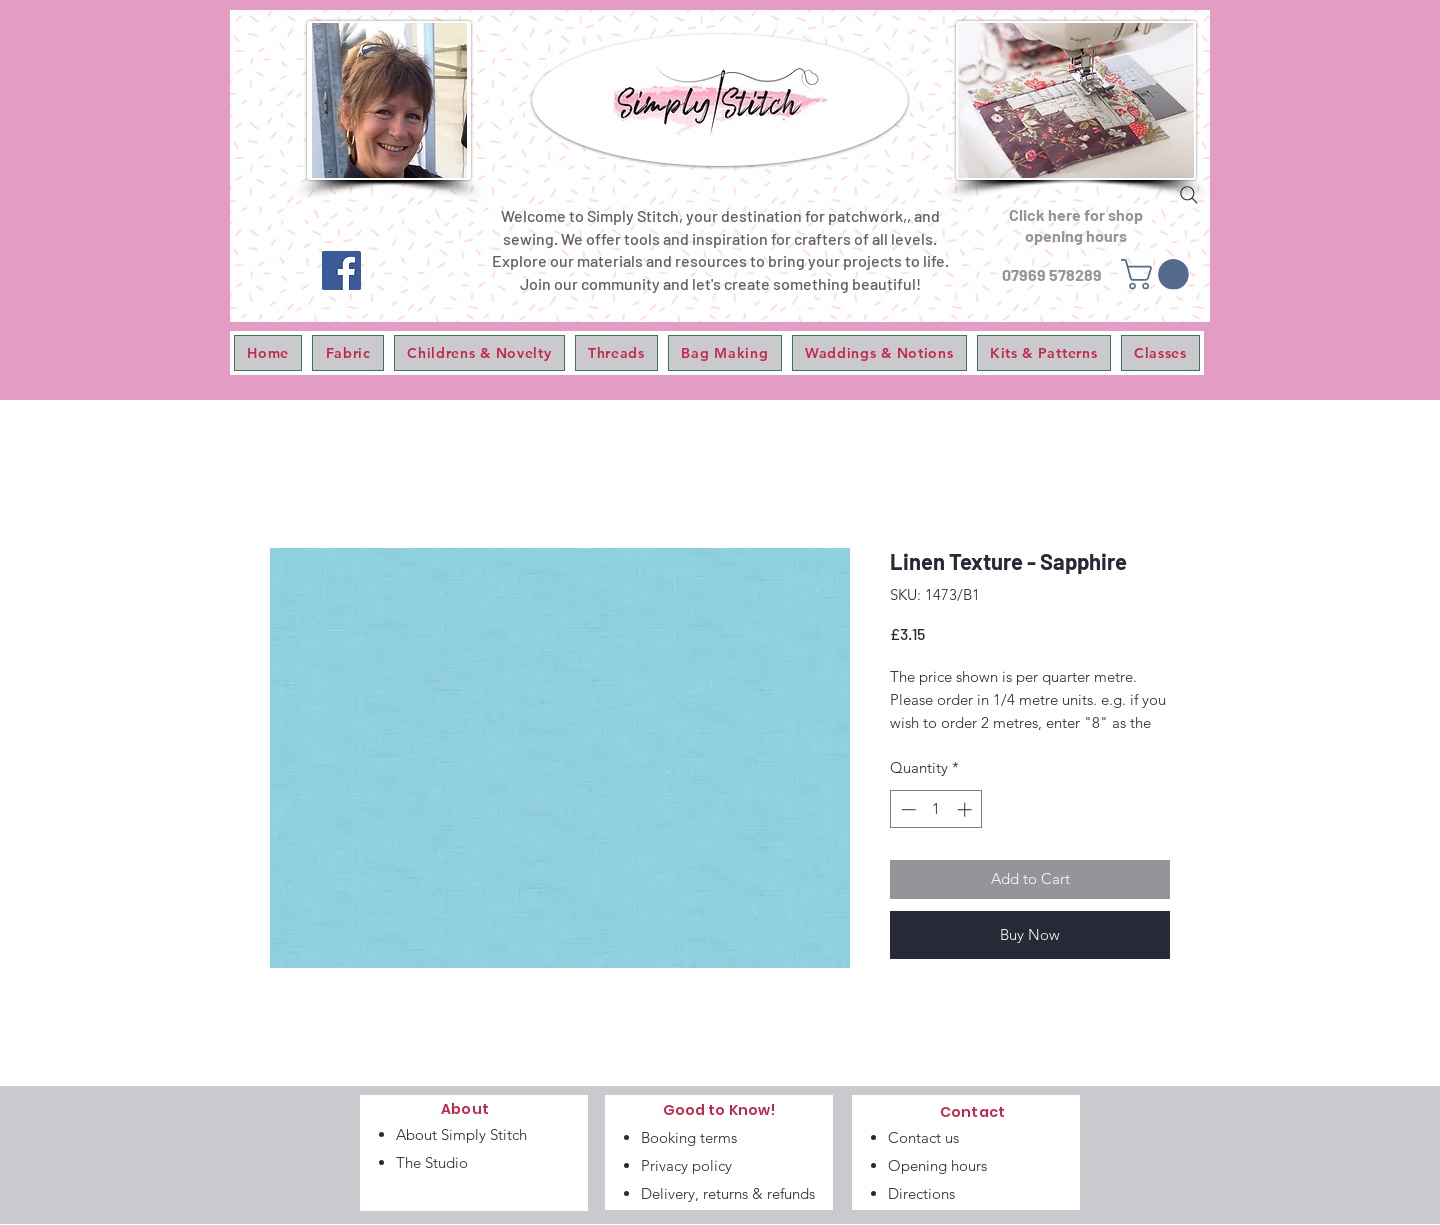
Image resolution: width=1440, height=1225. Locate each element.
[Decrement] (906, 809)
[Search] (1189, 195)
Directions (921, 1193)
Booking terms (689, 1137)
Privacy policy (686, 1165)
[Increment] (966, 809)
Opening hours (937, 1165)
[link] (1158, 274)
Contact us (923, 1137)
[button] (348, 353)
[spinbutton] (936, 809)
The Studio (432, 1162)
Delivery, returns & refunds (728, 1193)
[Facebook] (341, 270)
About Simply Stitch (461, 1134)
